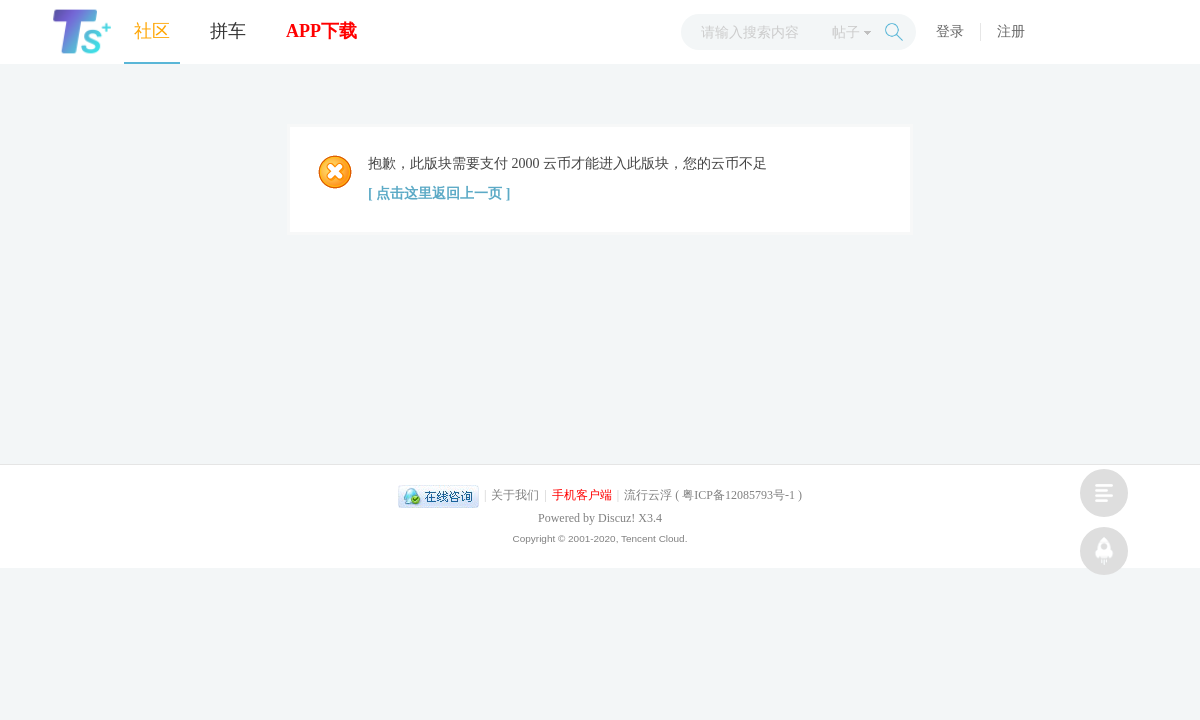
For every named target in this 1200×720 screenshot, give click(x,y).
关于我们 (515, 495)
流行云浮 (648, 495)
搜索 (894, 32)
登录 (950, 31)
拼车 (228, 31)
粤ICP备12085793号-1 (738, 495)
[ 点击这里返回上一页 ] (439, 193)
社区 (152, 31)
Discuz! (616, 518)
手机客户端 (582, 495)
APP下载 (321, 31)
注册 (1011, 31)
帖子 (846, 32)
